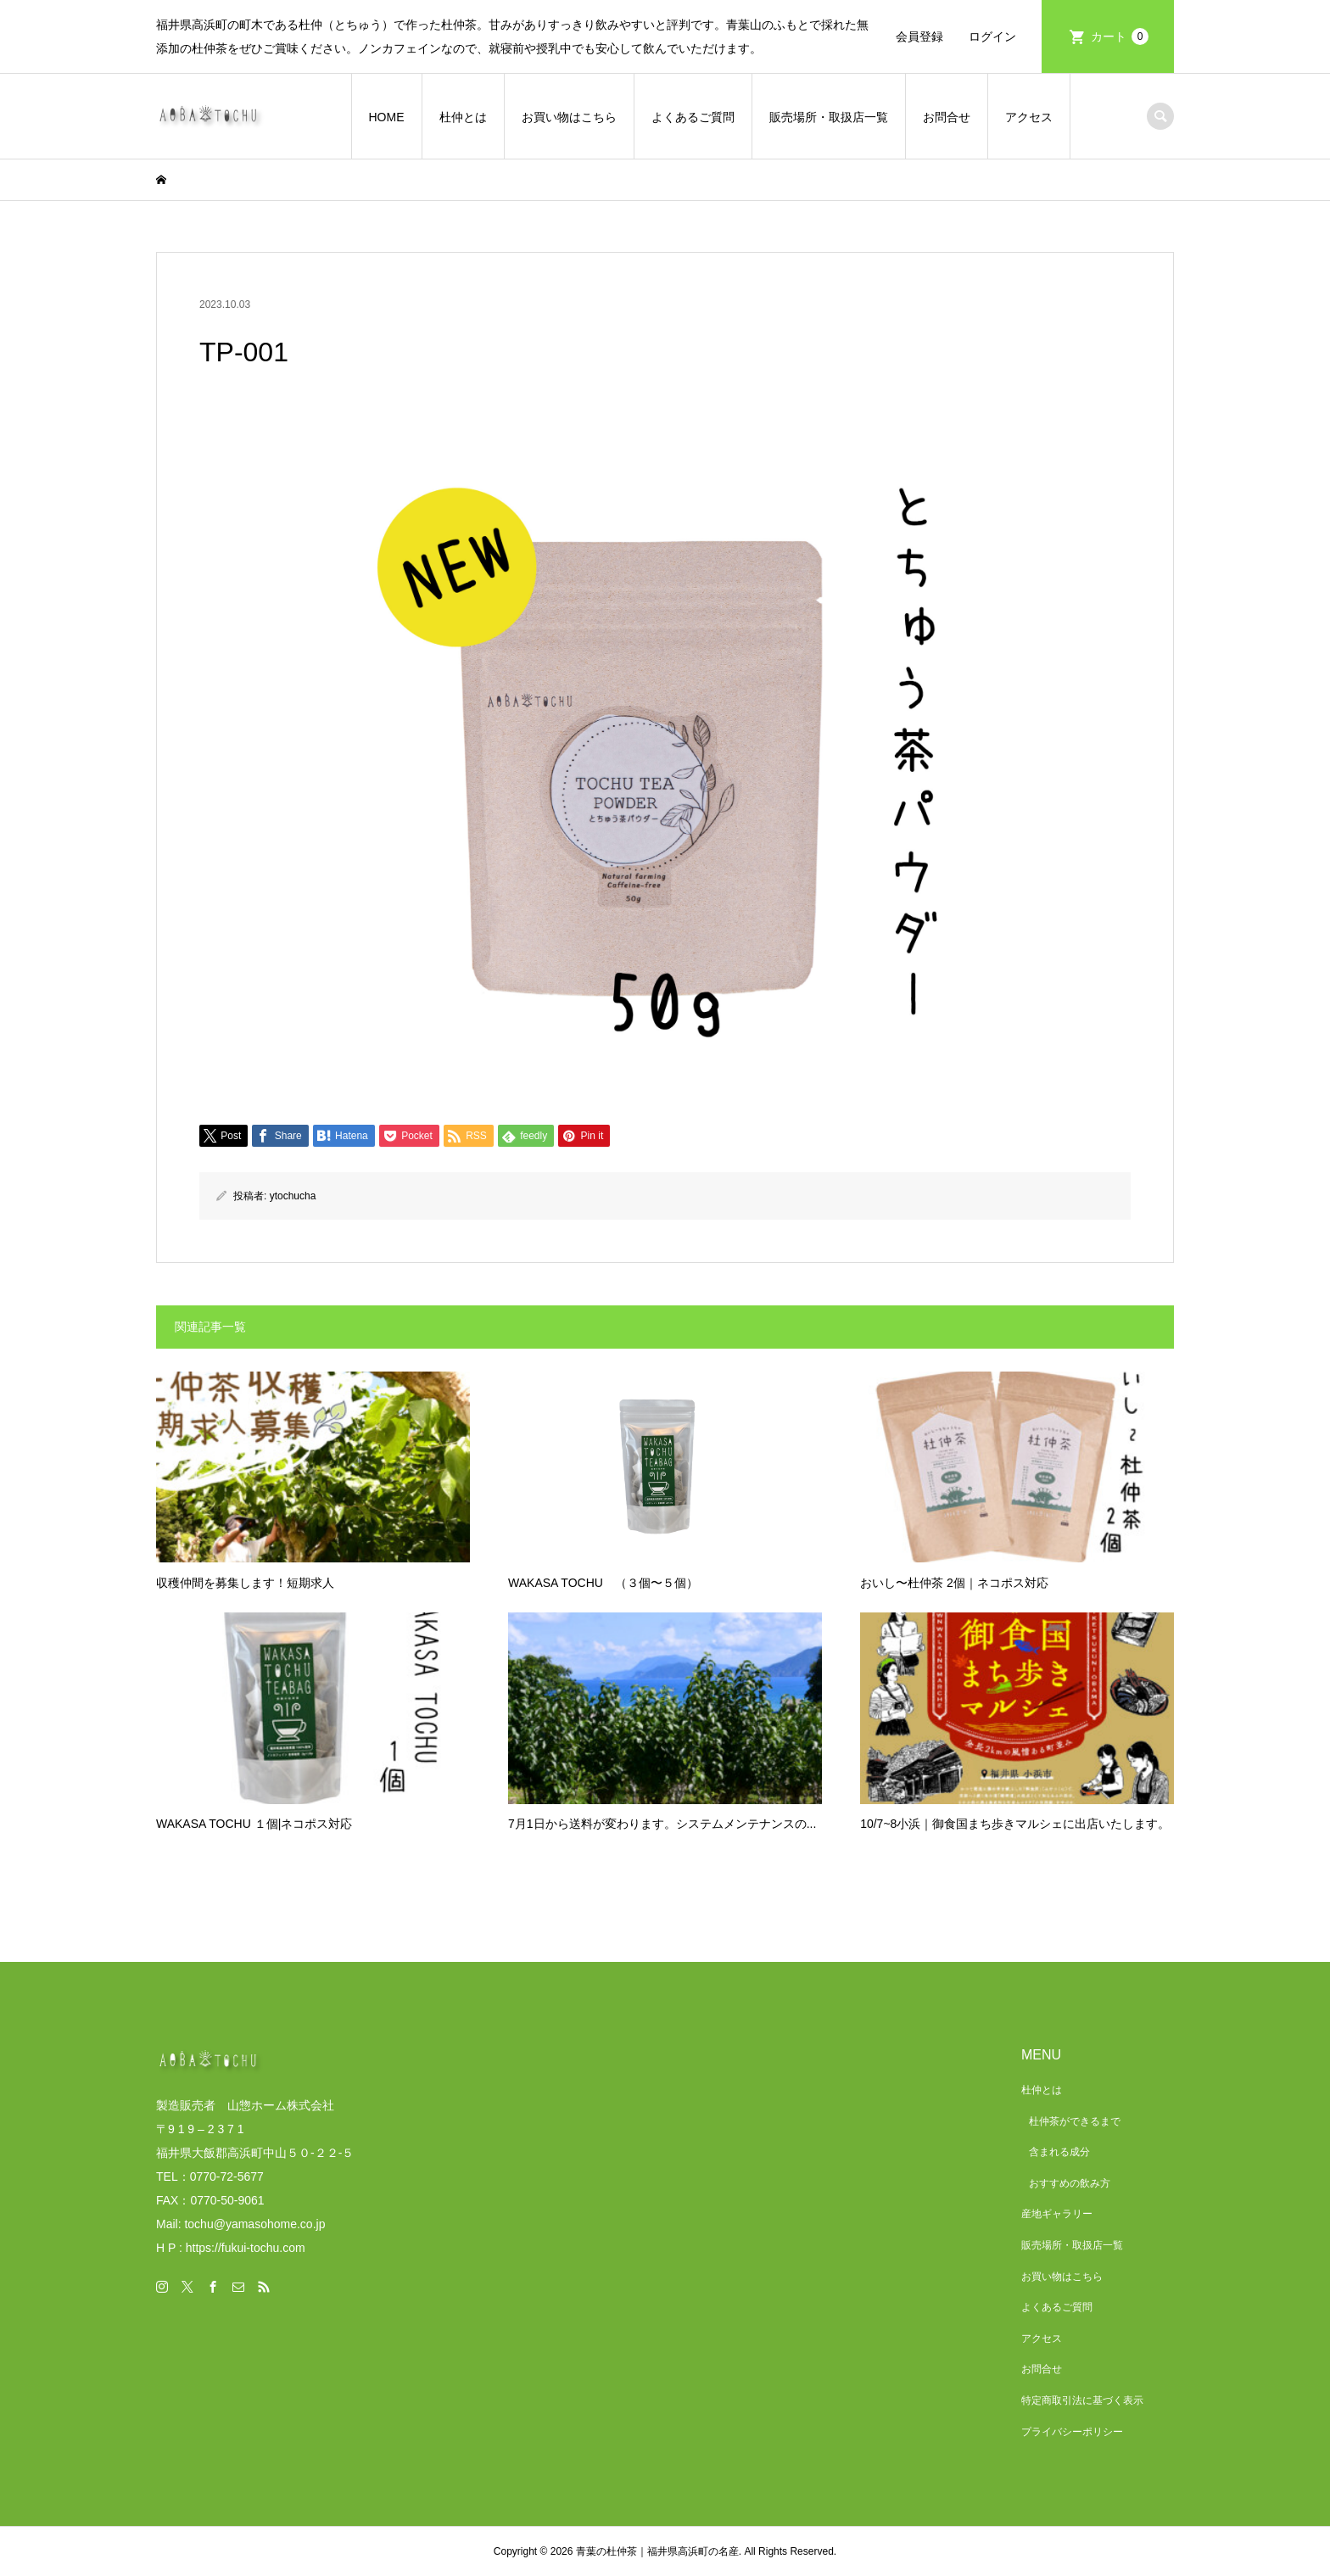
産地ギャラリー (1056, 2214)
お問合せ (946, 117)
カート (1119, 36)
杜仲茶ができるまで (1074, 2121)
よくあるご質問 (693, 117)
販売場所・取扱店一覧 (828, 117)
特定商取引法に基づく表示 (1082, 2400)
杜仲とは (463, 117)
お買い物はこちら (569, 117)
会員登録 (919, 36)
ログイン (992, 36)
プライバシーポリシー (1072, 2432)
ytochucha (293, 1196)
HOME (387, 117)
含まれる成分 (1059, 2152)
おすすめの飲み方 (1069, 2183)
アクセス (1029, 117)
